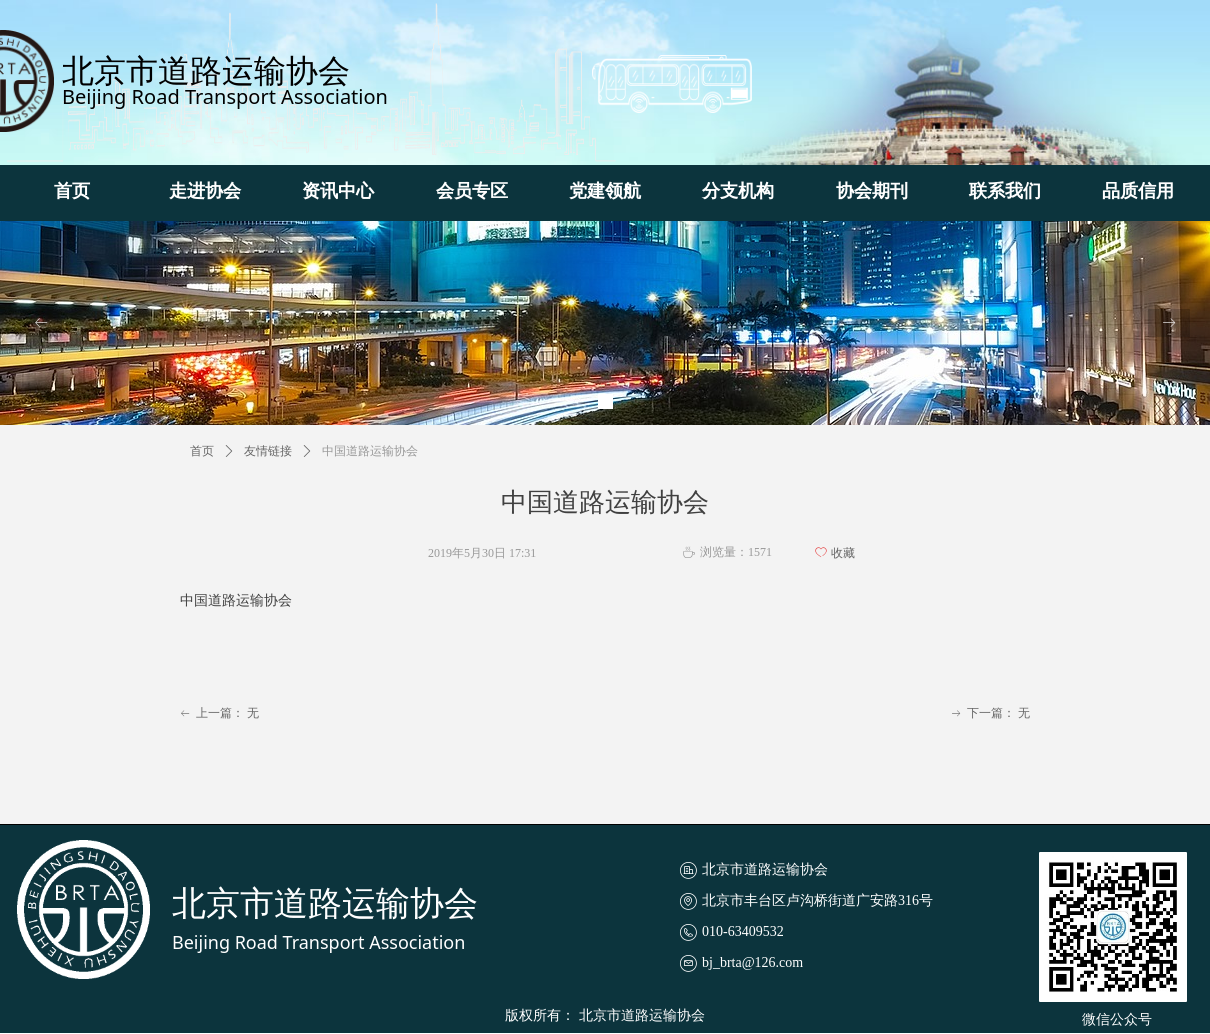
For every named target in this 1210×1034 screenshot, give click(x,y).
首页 (202, 451)
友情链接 (268, 451)
